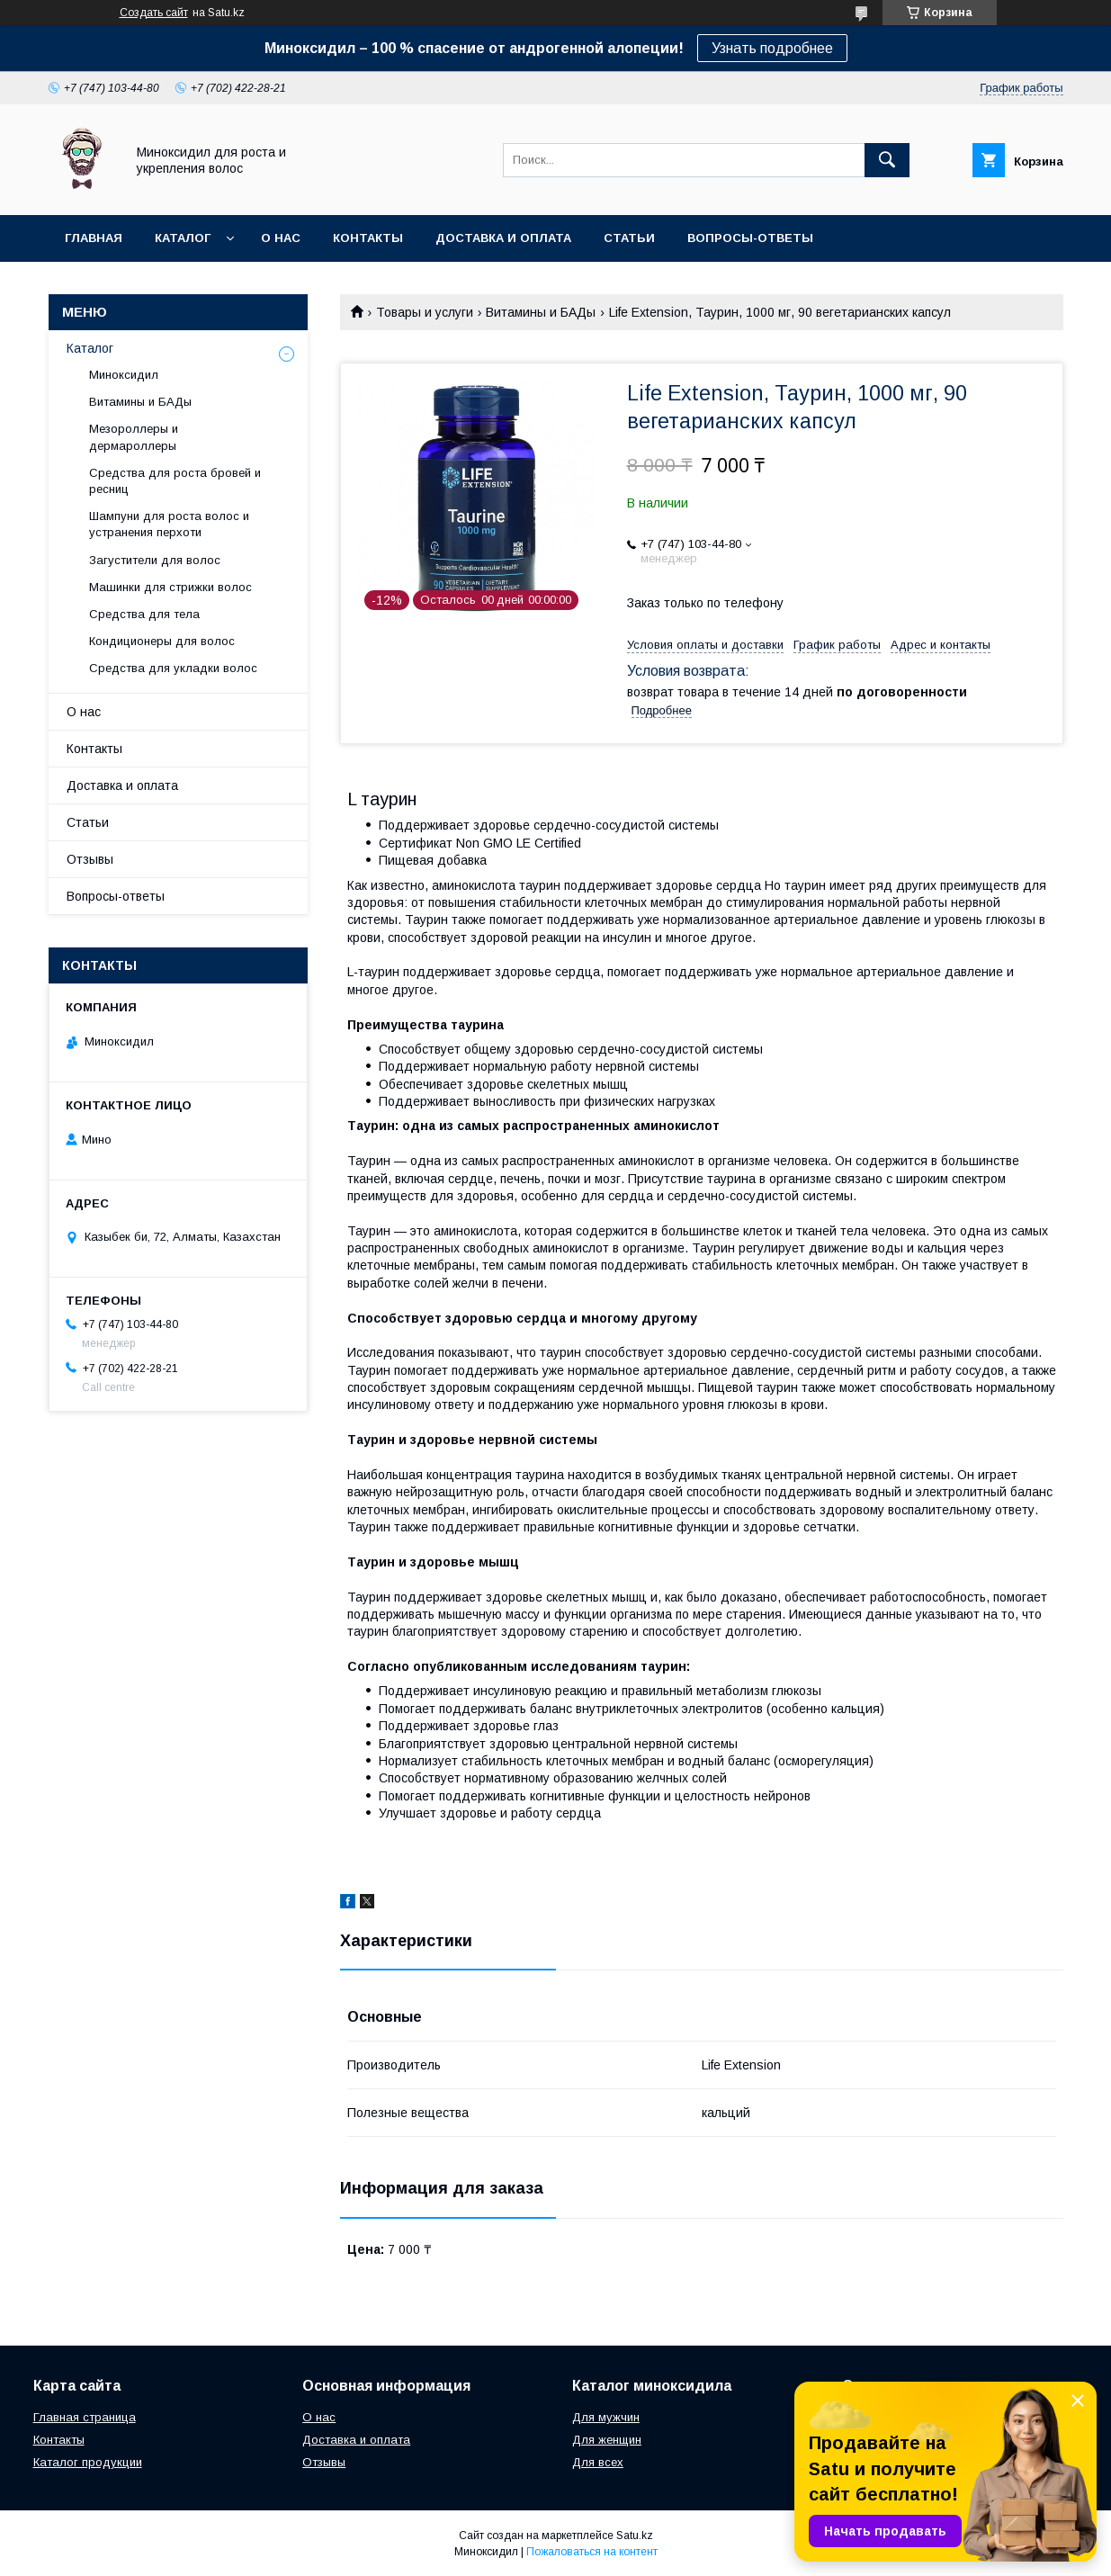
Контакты (368, 238)
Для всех (597, 2462)
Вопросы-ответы (750, 238)
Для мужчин (606, 2417)
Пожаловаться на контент (592, 2551)
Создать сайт (154, 12)
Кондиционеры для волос (162, 641)
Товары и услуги (424, 312)
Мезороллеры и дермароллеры (133, 437)
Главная (93, 238)
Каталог (183, 238)
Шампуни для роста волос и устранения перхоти (169, 524)
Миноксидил (123, 374)
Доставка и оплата (503, 238)
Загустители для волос (154, 560)
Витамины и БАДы (541, 312)
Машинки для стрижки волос (170, 587)
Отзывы (90, 859)
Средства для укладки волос (173, 668)
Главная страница (84, 2417)
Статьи (629, 238)
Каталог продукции (87, 2462)
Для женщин (606, 2439)
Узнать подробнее (772, 48)
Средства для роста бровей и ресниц (175, 481)
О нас (280, 238)
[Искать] (887, 160)
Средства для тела (144, 614)
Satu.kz (634, 2535)
